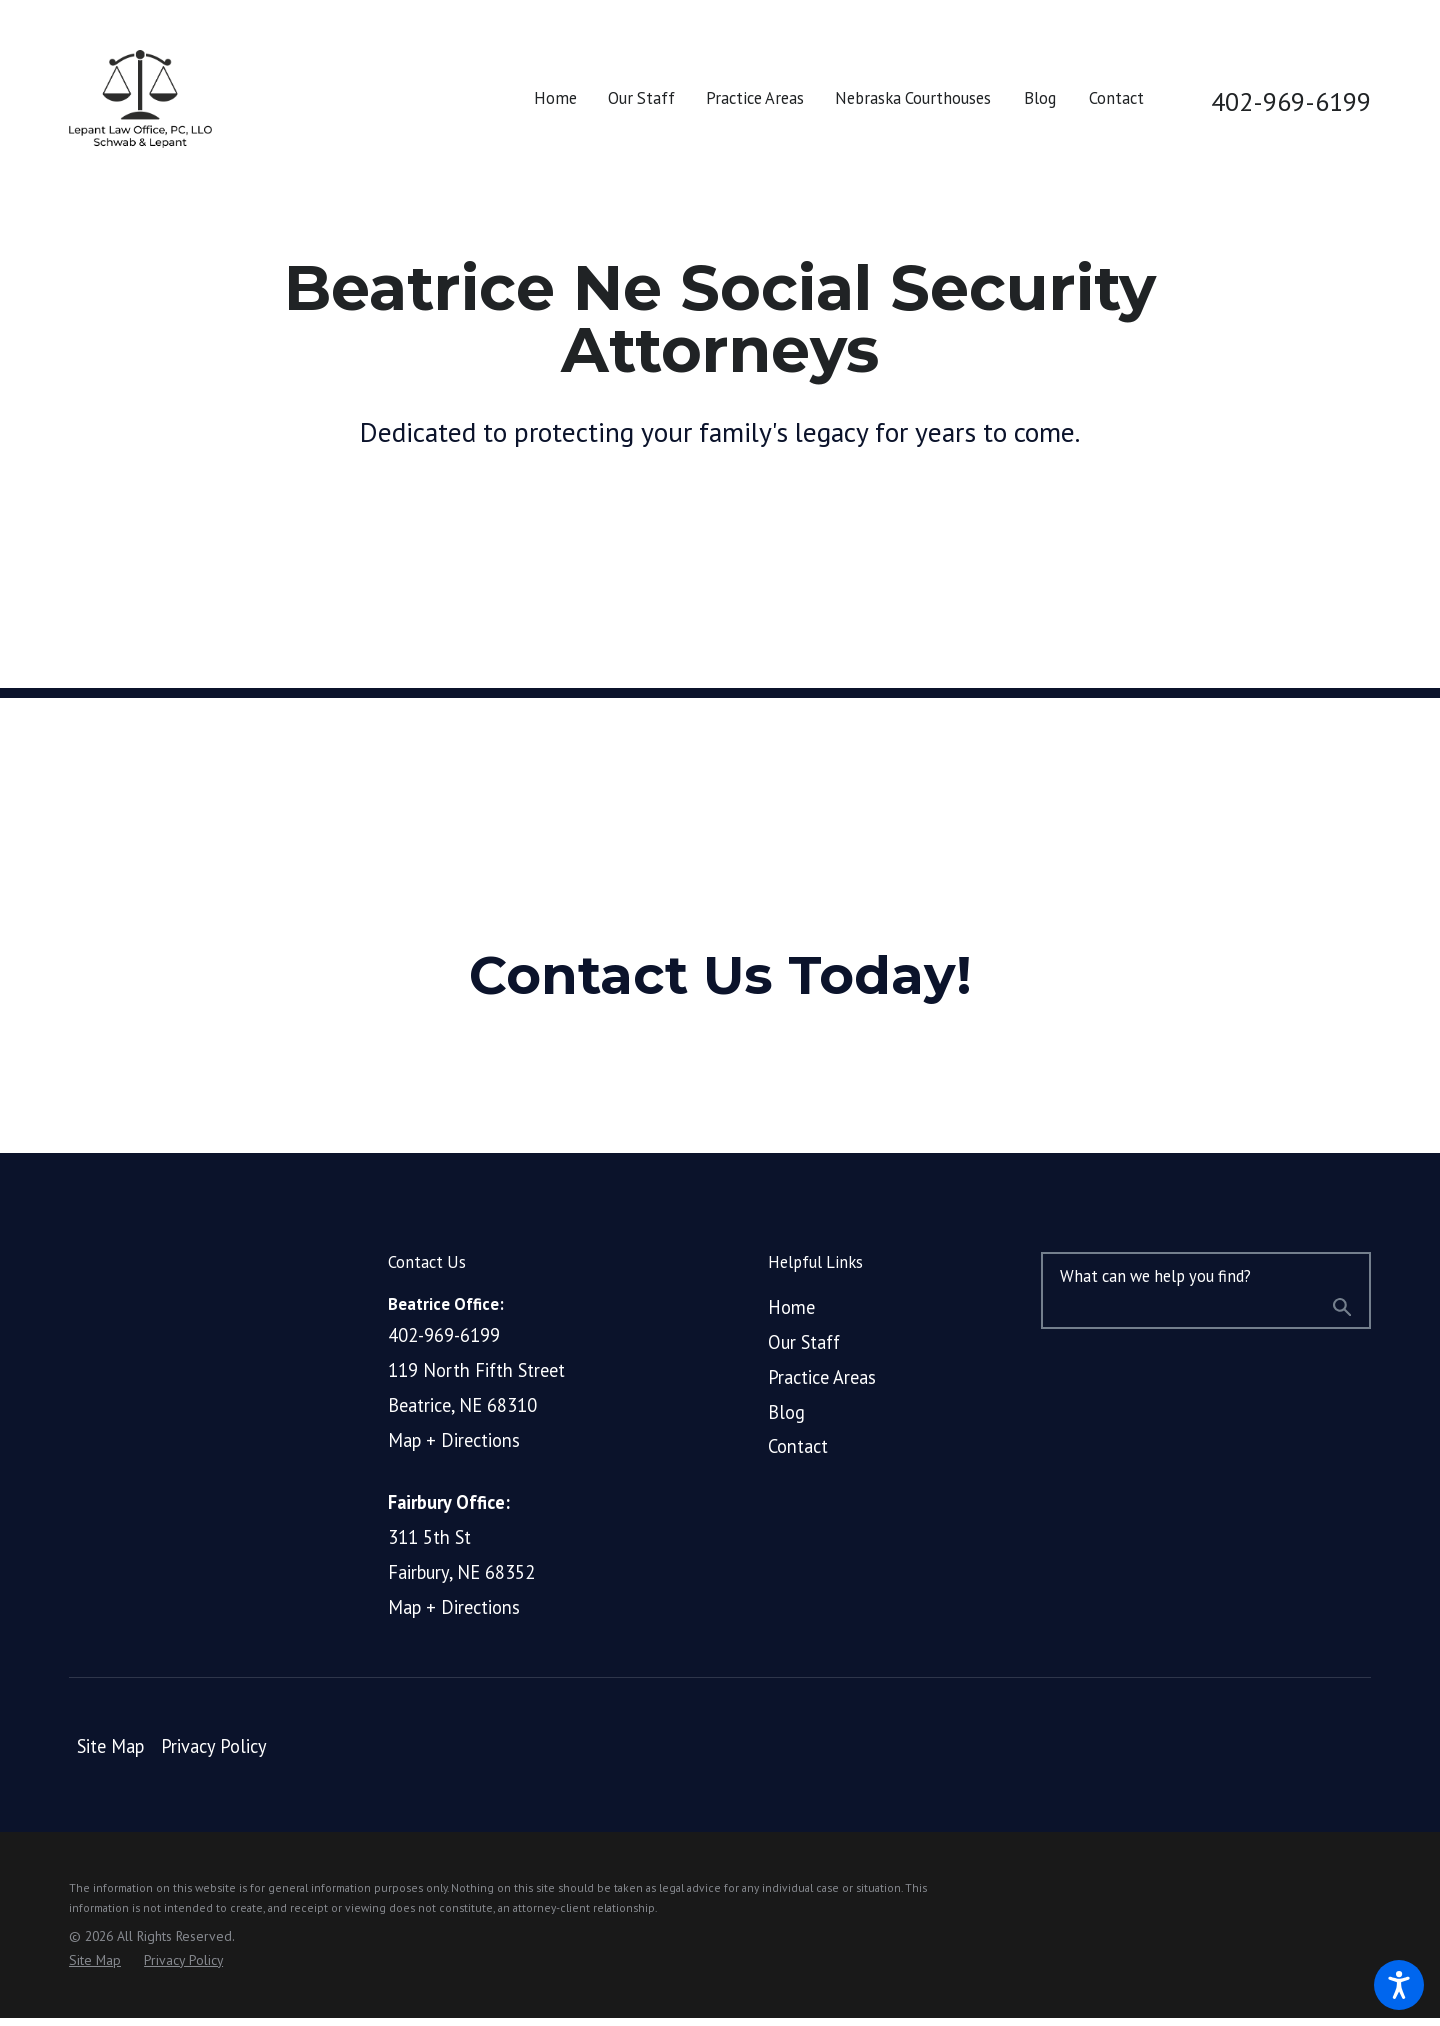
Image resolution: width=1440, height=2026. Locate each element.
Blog (786, 1412)
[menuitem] (571, 98)
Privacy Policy (214, 1746)
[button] (1399, 1985)
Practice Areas (822, 1377)
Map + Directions (454, 1440)
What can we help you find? (1155, 1276)
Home (791, 1307)
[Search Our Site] (1342, 1309)
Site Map (110, 1746)
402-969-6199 (1291, 101)
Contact (798, 1446)
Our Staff (804, 1342)
